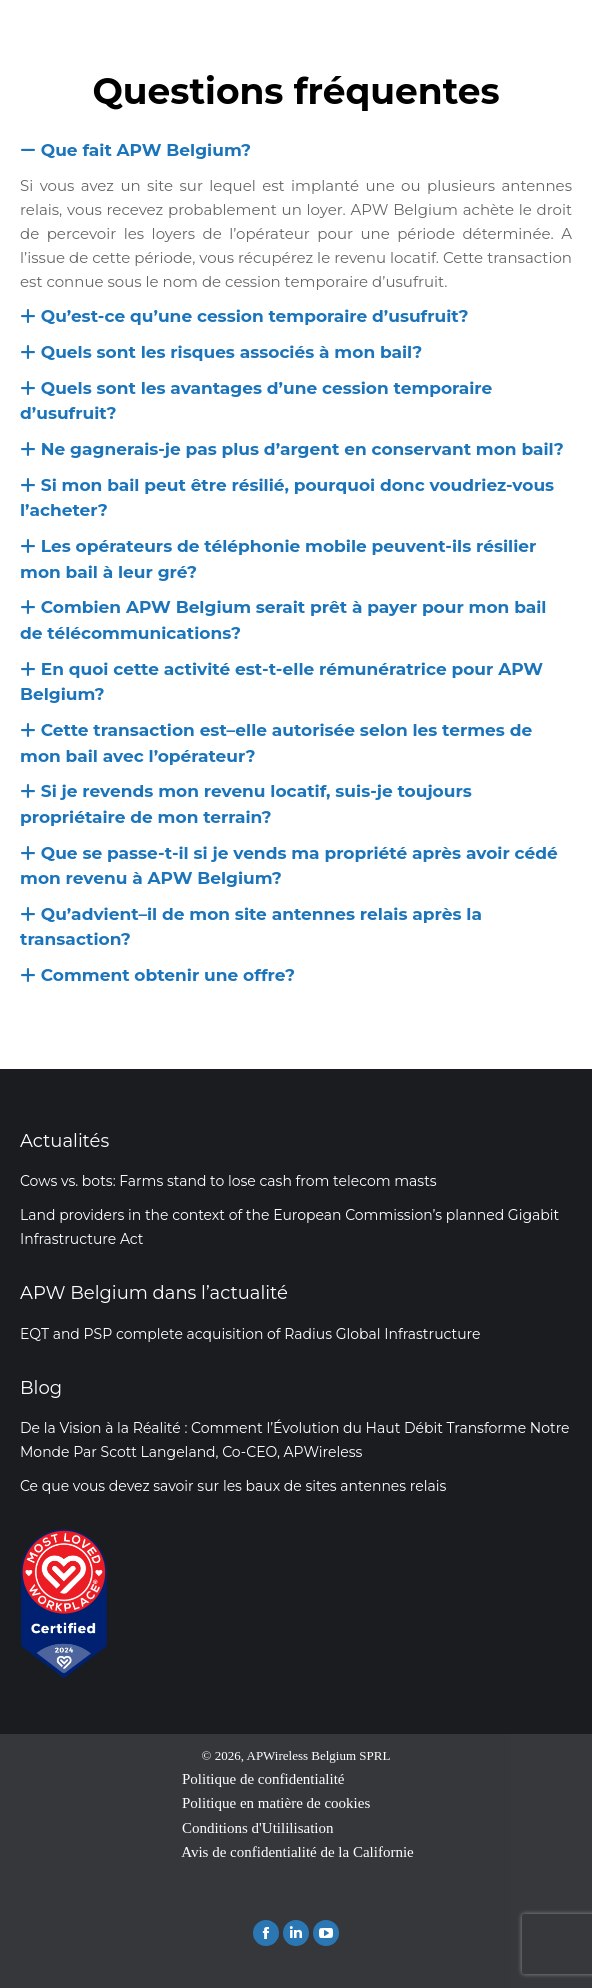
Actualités (64, 1141)
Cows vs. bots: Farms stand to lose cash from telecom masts (228, 1181)
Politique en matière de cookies (276, 1803)
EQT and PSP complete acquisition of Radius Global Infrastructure (250, 1334)
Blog (41, 1388)
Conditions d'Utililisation (257, 1828)
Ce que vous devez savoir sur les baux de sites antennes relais (233, 1486)
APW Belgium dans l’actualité (154, 1293)
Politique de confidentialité (263, 1779)
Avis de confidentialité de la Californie (297, 1852)
